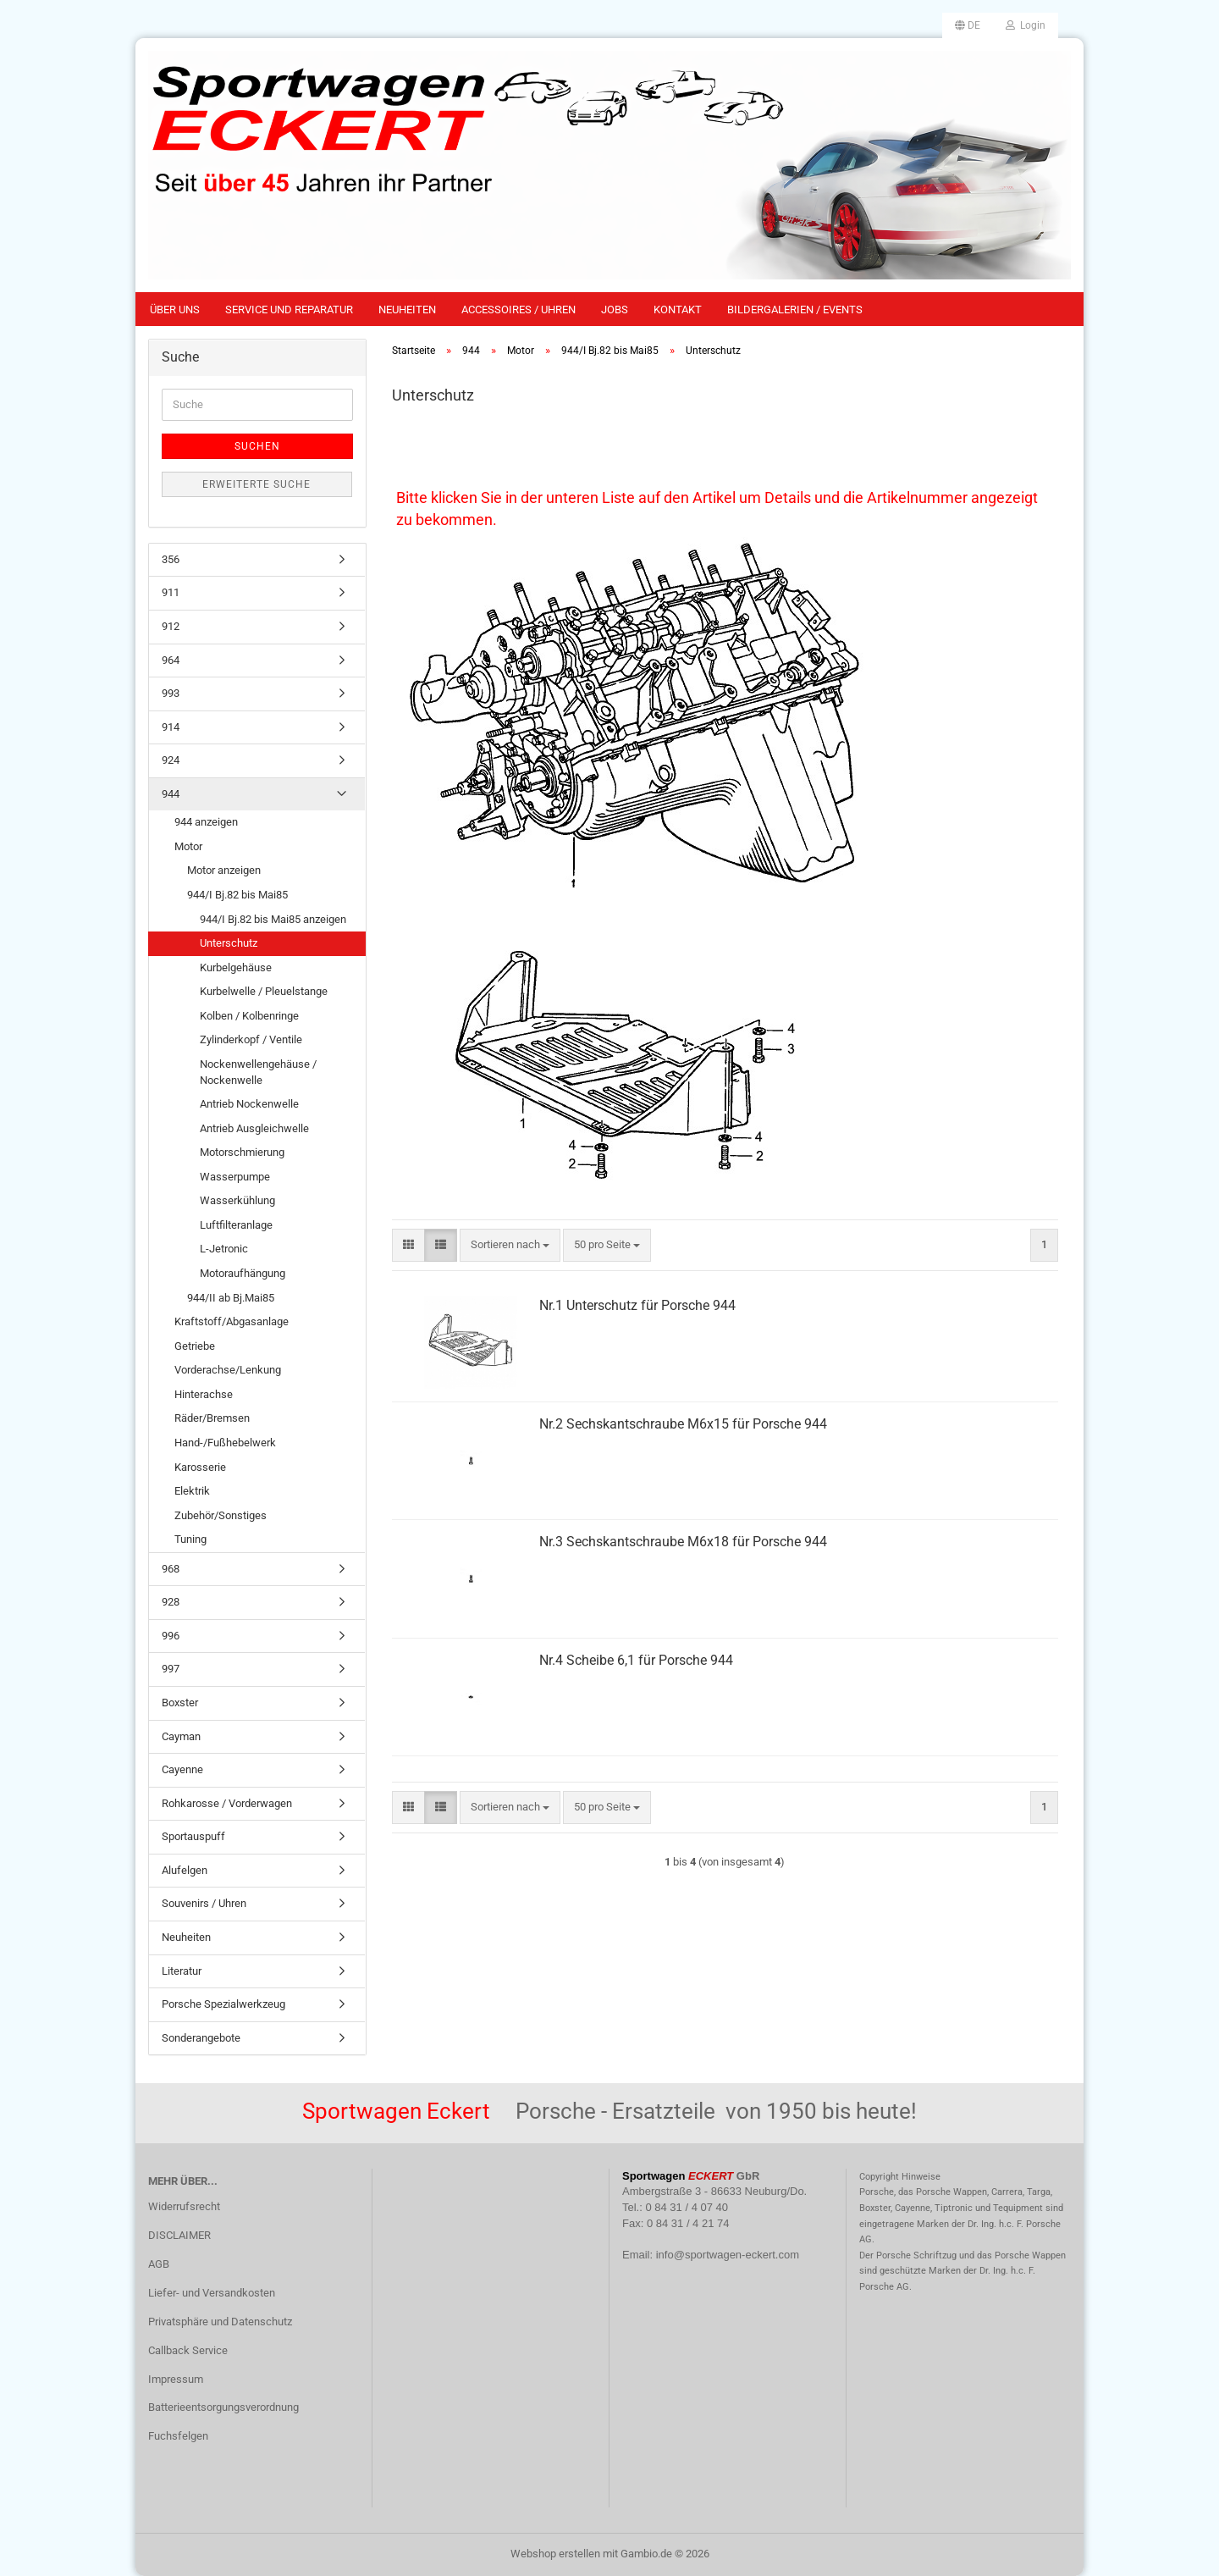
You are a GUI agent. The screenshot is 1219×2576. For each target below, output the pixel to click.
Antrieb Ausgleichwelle (254, 1128)
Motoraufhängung (242, 1273)
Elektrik (192, 1490)
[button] (967, 25)
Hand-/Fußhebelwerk (225, 1442)
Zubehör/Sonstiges (220, 1515)
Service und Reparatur (289, 309)
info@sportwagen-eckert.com (727, 2254)
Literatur (181, 1971)
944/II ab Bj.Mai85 (230, 1297)
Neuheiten (407, 309)
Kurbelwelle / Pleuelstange (264, 991)
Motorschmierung (242, 1152)
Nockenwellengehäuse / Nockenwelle (258, 1072)
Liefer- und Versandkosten (211, 2292)
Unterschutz (228, 943)
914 (170, 727)
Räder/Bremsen (212, 1418)
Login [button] (1025, 25)
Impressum (175, 2379)
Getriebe (194, 1346)
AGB (158, 2264)
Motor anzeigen (224, 870)
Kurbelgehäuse (236, 967)
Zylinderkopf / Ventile (251, 1039)
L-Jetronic (224, 1248)
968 (170, 1568)
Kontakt (678, 309)
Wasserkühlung (237, 1200)
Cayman (181, 1736)
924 (170, 760)
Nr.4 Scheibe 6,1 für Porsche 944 (636, 1660)
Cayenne (182, 1769)
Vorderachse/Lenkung (227, 1369)
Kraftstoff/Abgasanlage (231, 1321)
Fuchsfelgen (178, 2436)
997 (170, 1668)
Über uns (175, 309)
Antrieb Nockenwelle (249, 1103)
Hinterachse (203, 1394)
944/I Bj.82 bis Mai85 (237, 894)
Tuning (190, 1539)
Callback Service (188, 2350)
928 (170, 1601)
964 (170, 660)
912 (170, 626)
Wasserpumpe (235, 1176)
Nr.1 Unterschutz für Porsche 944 (637, 1305)
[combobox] (510, 1245)
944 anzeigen (206, 821)
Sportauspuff (193, 1836)
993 (170, 693)
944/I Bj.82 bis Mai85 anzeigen (273, 919)
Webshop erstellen (555, 2553)
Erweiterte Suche (256, 484)
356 (170, 559)
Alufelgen (184, 1870)
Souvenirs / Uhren (204, 1903)
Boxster (180, 1702)
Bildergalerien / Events (795, 309)
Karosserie (200, 1467)
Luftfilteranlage (236, 1225)
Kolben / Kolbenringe (249, 1015)
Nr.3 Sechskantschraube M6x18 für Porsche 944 (683, 1542)
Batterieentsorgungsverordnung (223, 2407)
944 (170, 794)
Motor (188, 846)
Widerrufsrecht (184, 2206)
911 (170, 592)
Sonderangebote (201, 2038)
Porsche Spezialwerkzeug (223, 2004)
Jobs (614, 309)
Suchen (257, 446)
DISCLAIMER (179, 2235)
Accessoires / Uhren (518, 309)
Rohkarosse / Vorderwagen (227, 1803)
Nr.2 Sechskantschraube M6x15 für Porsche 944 (683, 1424)
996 (170, 1635)
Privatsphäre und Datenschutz (220, 2321)
